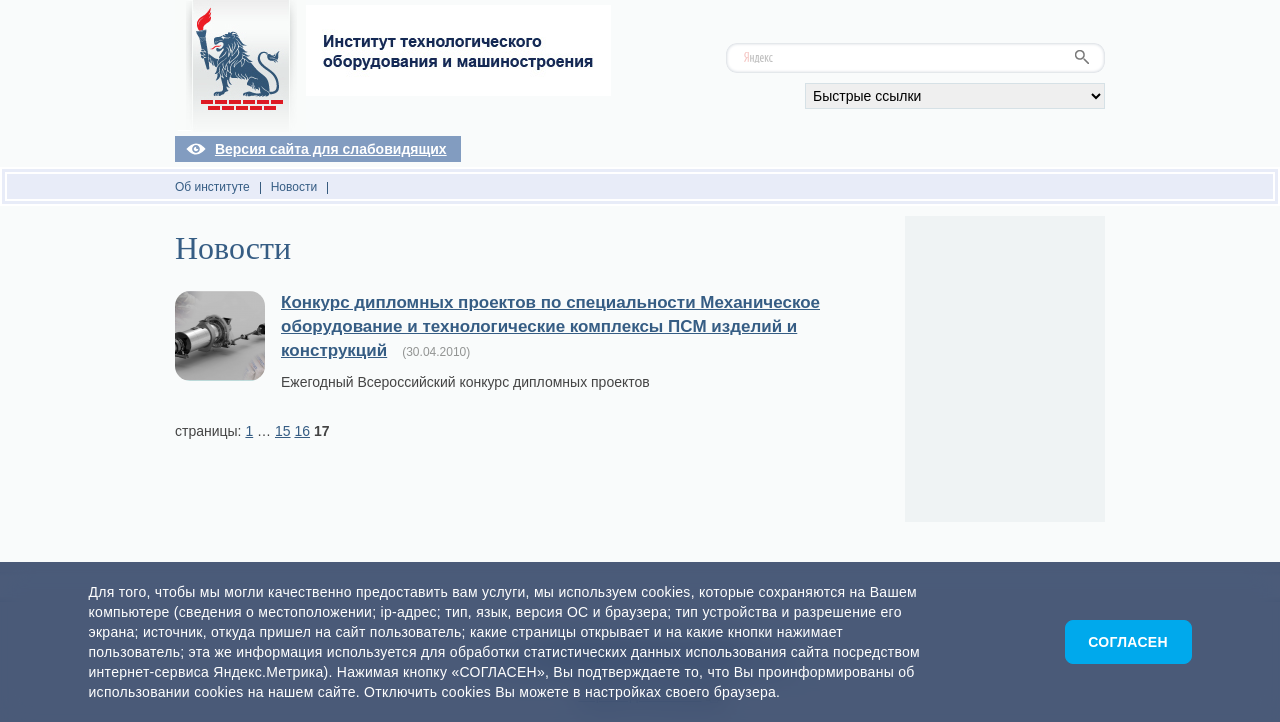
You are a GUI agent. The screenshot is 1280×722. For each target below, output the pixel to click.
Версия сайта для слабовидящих (331, 149)
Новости (294, 187)
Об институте (212, 187)
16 (302, 431)
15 (283, 431)
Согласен (1128, 642)
